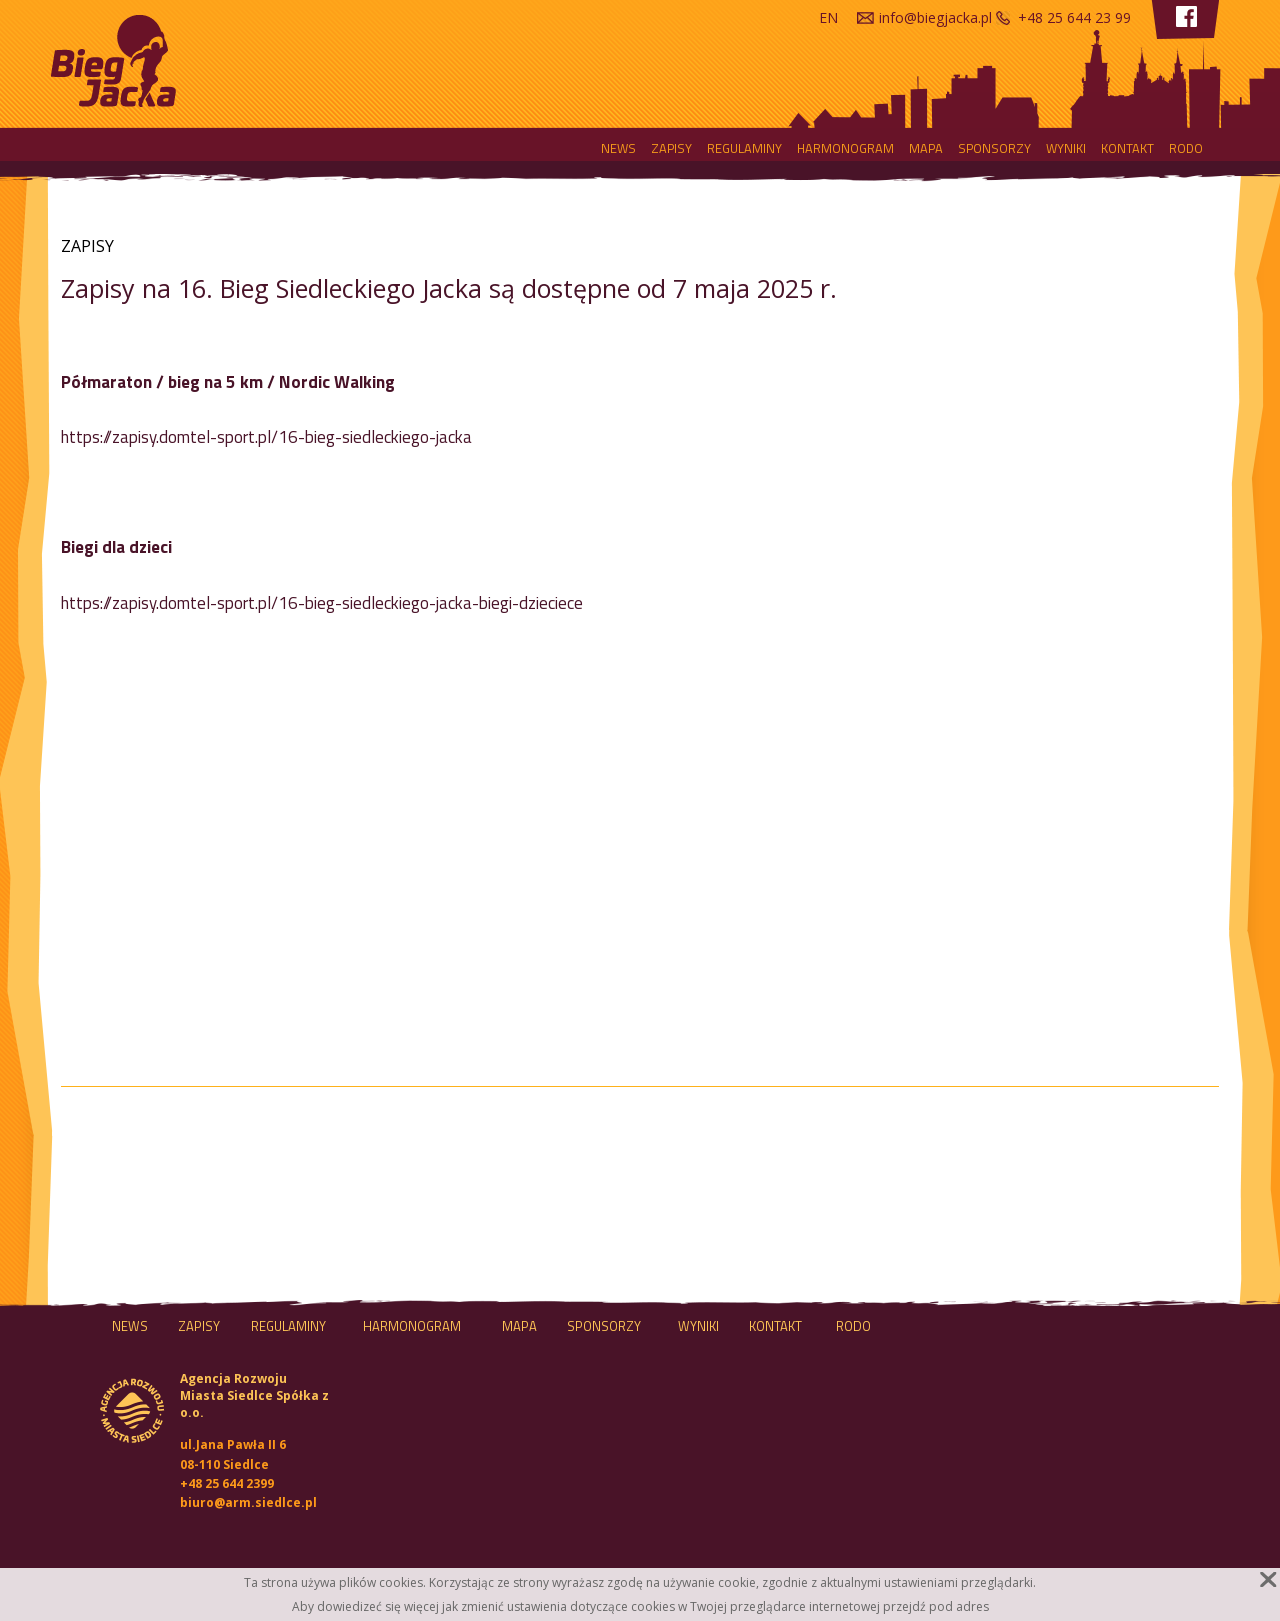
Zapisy (671, 148)
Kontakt (1127, 148)
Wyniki (1066, 148)
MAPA (926, 148)
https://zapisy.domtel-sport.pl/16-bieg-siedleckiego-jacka (266, 437)
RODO (1186, 148)
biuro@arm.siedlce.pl (248, 1502)
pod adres (959, 1606)
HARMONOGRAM (845, 148)
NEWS (618, 148)
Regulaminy (744, 148)
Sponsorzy (994, 148)
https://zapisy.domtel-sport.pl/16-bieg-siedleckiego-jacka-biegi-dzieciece (322, 603)
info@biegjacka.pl (935, 17)
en (828, 17)
